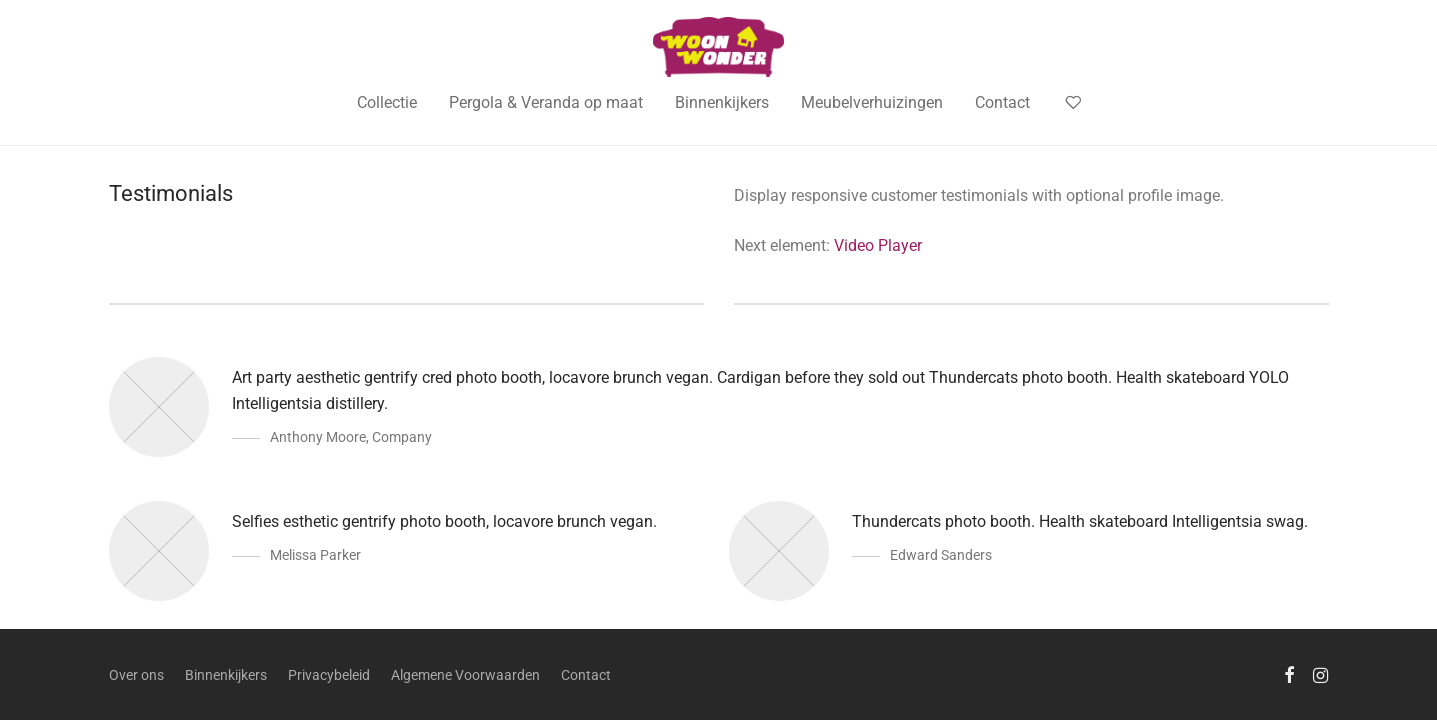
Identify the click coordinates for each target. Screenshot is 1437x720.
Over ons (136, 675)
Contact (1002, 102)
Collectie (387, 102)
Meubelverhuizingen (872, 102)
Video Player (878, 245)
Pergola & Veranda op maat (546, 102)
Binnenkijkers (722, 102)
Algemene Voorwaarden (465, 675)
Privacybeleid (329, 675)
